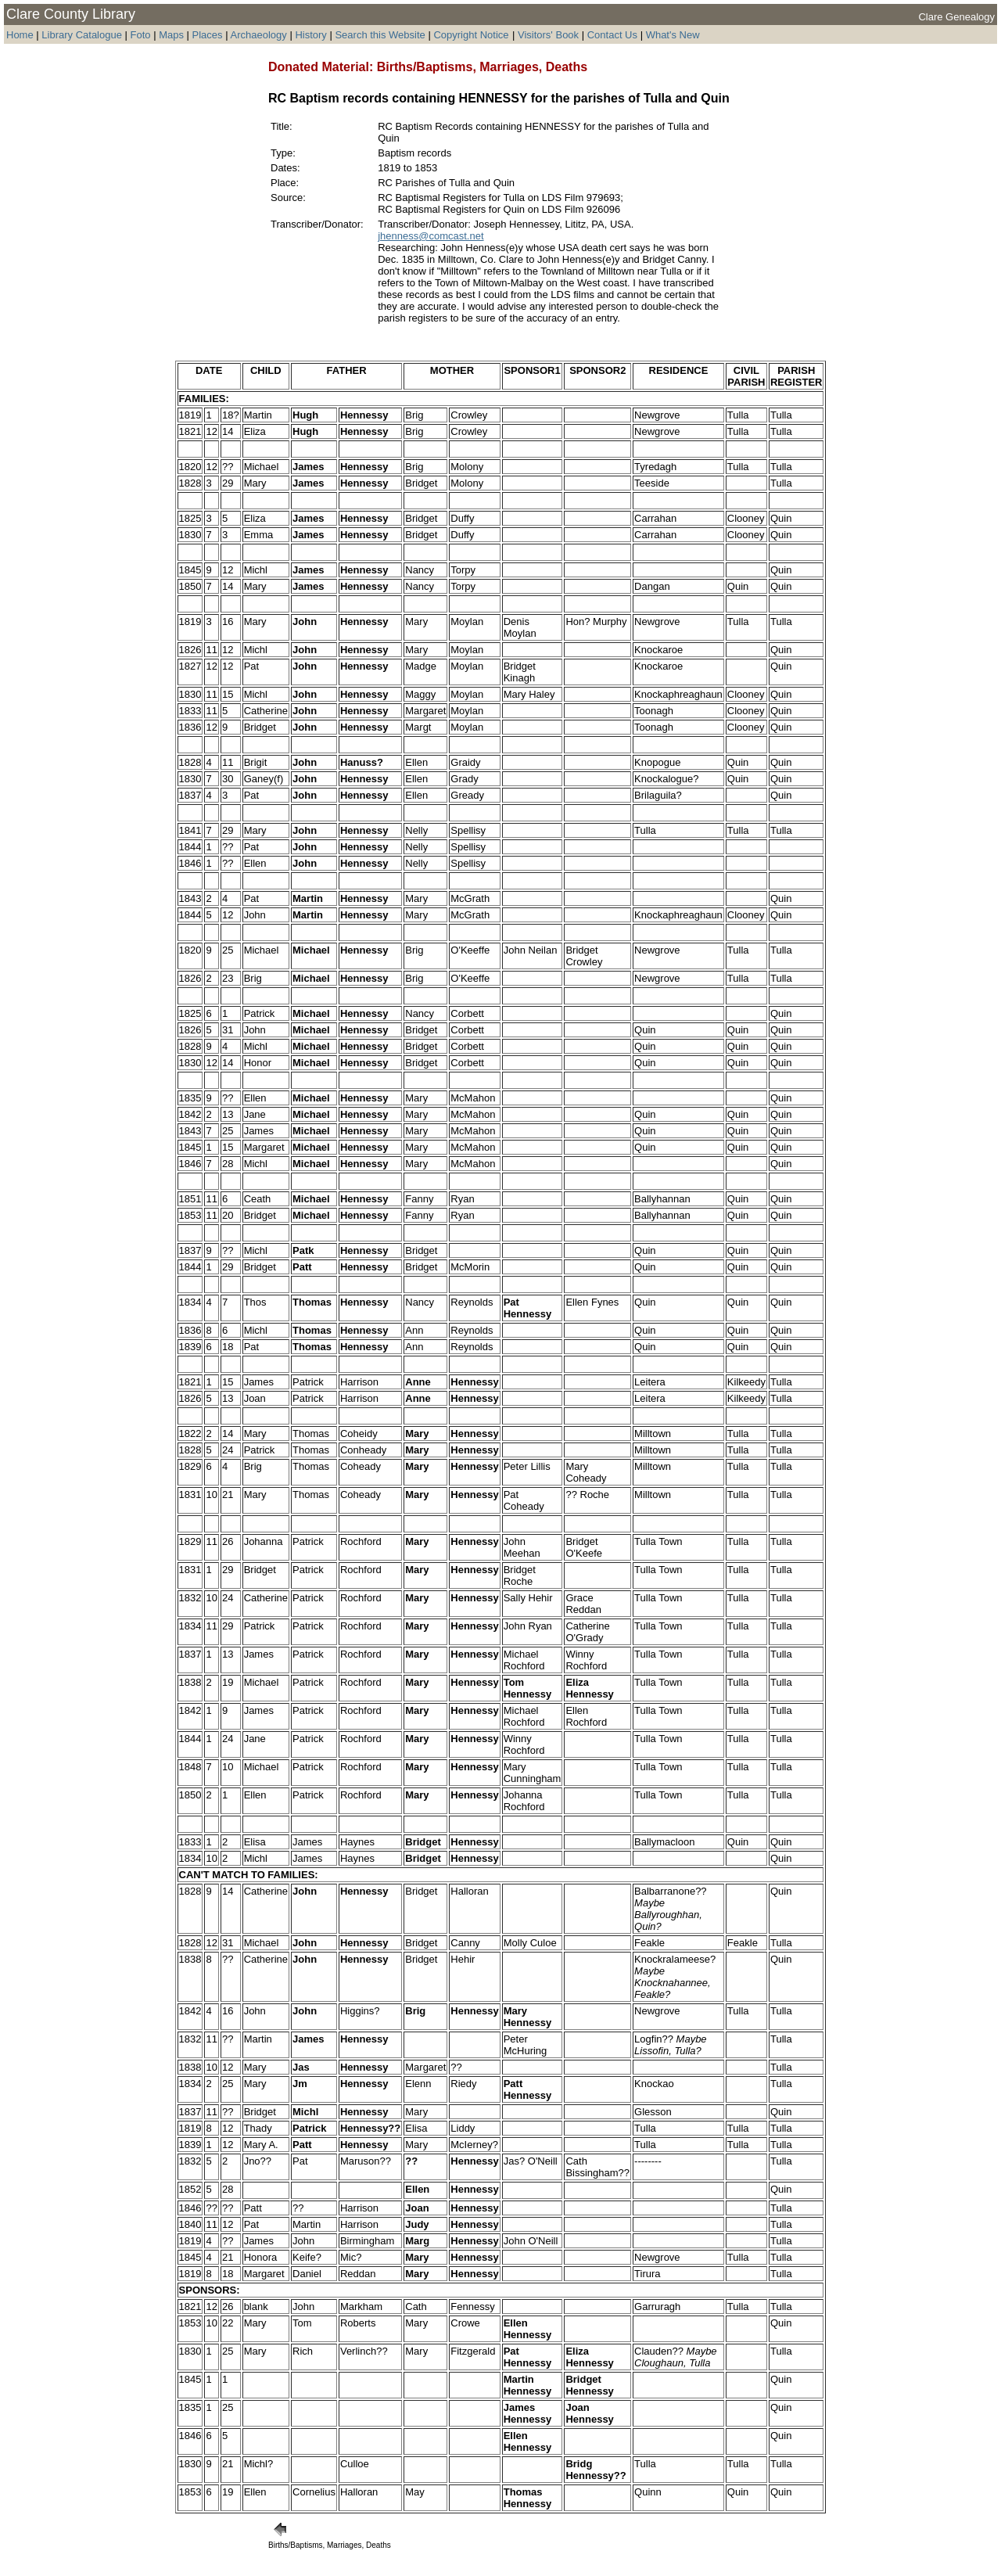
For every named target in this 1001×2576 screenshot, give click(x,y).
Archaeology (258, 35)
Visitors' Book (548, 35)
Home (20, 35)
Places (207, 35)
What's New (673, 35)
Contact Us (612, 35)
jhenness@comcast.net (430, 236)
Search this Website (380, 35)
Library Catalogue (81, 35)
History (310, 35)
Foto (142, 35)
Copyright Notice (470, 35)
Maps (171, 35)
